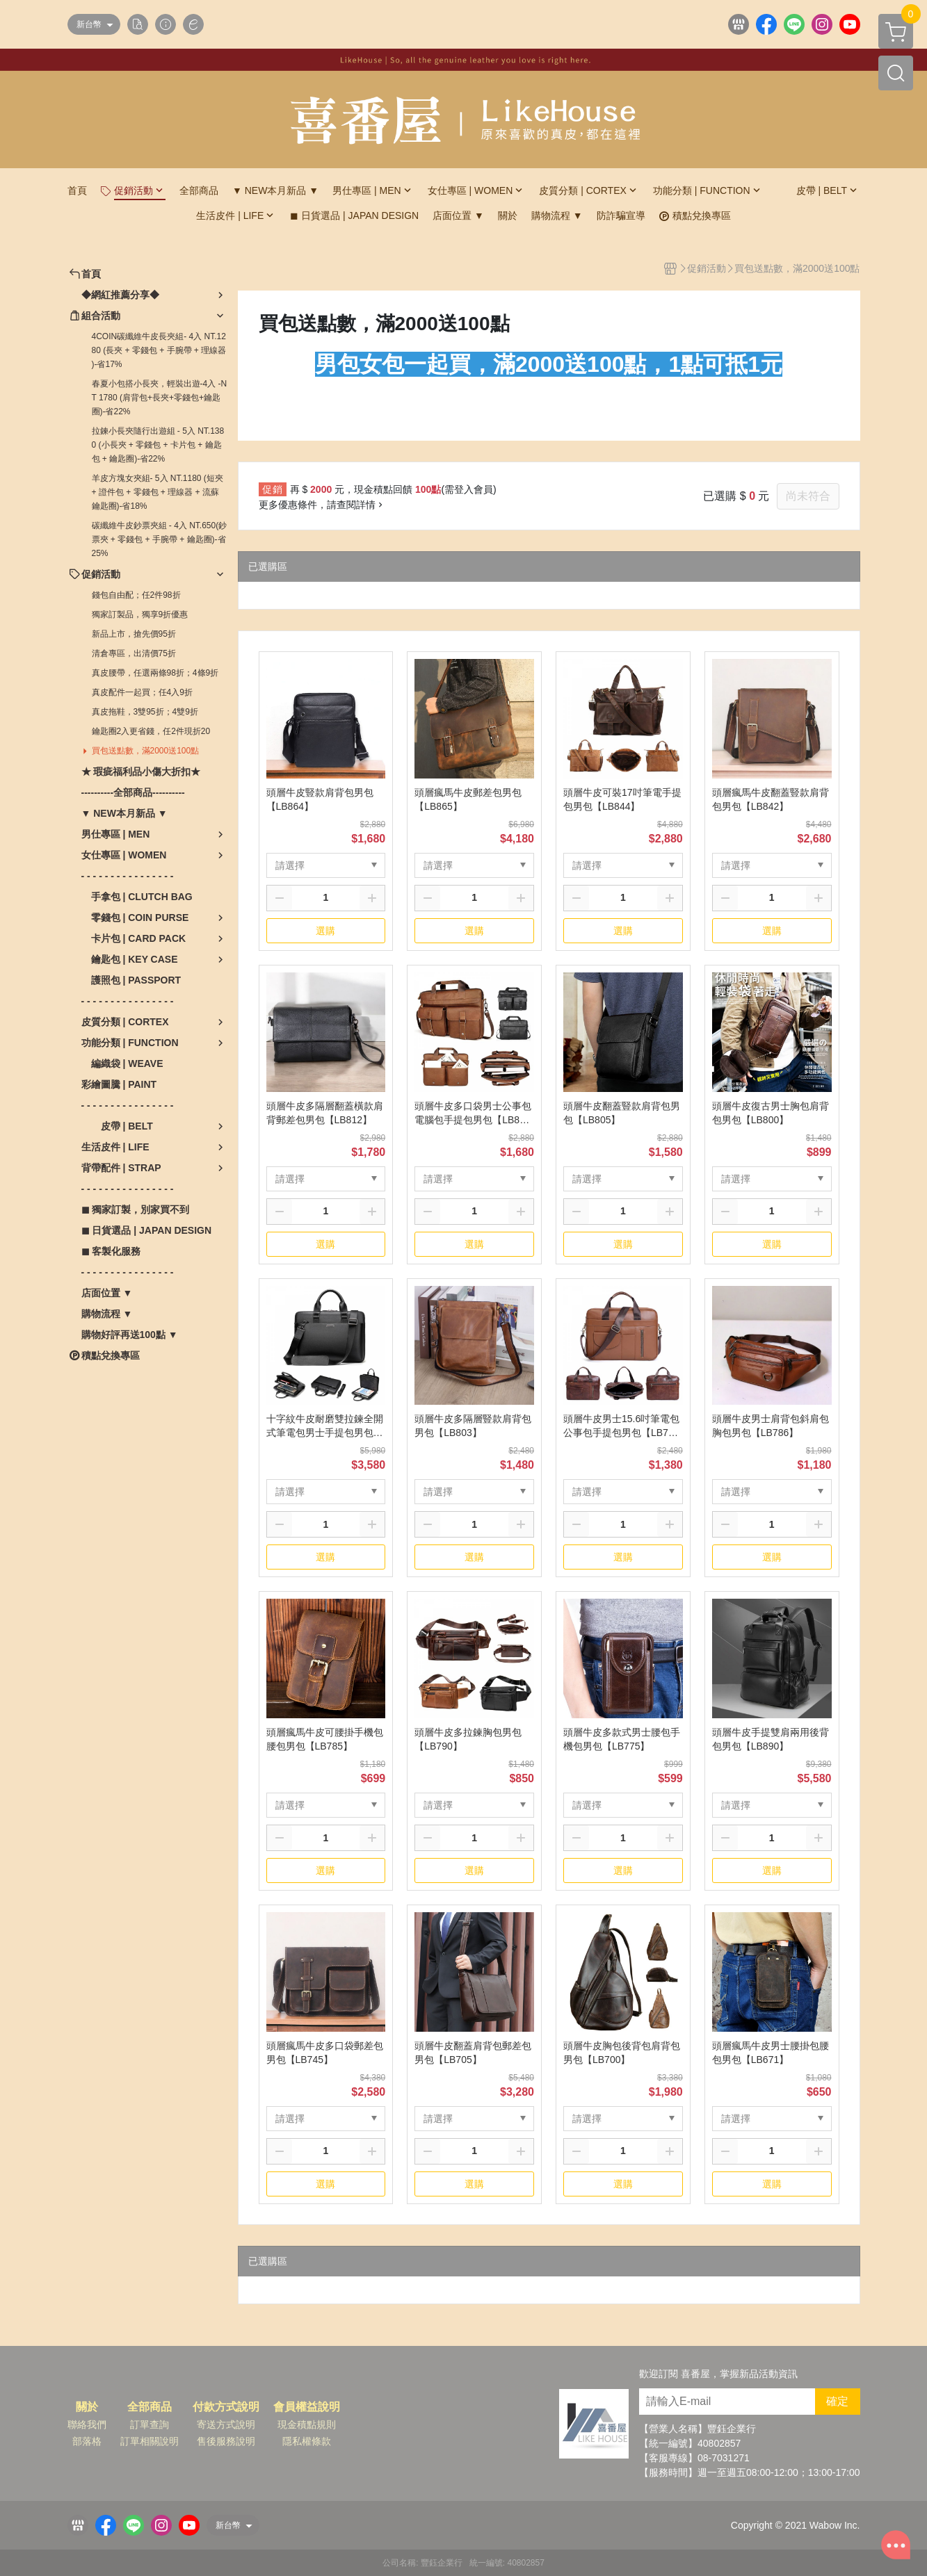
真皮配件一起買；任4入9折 (142, 692)
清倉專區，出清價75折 (134, 653)
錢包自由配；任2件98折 (136, 595)
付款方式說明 (226, 2407)
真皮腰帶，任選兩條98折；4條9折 (155, 673)
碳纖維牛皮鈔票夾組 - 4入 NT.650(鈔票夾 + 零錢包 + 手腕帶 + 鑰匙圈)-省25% (159, 539)
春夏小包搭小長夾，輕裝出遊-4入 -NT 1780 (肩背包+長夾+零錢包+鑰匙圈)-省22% (159, 397)
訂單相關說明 (149, 2441)
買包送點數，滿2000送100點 (146, 751)
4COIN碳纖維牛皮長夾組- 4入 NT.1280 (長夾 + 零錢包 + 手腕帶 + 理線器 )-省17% (159, 350)
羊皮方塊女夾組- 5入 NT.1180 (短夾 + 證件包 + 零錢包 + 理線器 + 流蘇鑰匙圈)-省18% (157, 492)
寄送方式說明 (226, 2424)
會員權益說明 (306, 2407)
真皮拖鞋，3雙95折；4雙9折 (145, 712)
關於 (87, 2407)
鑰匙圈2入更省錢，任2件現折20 (151, 731)
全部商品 (149, 2407)
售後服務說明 (226, 2441)
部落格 (87, 2441)
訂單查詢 (149, 2424)
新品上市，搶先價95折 (134, 634)
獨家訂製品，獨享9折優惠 (140, 614)
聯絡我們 (86, 2424)
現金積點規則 (306, 2424)
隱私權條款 (306, 2441)
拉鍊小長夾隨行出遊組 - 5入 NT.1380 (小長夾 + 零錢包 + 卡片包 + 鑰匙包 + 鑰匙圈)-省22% (158, 445)
